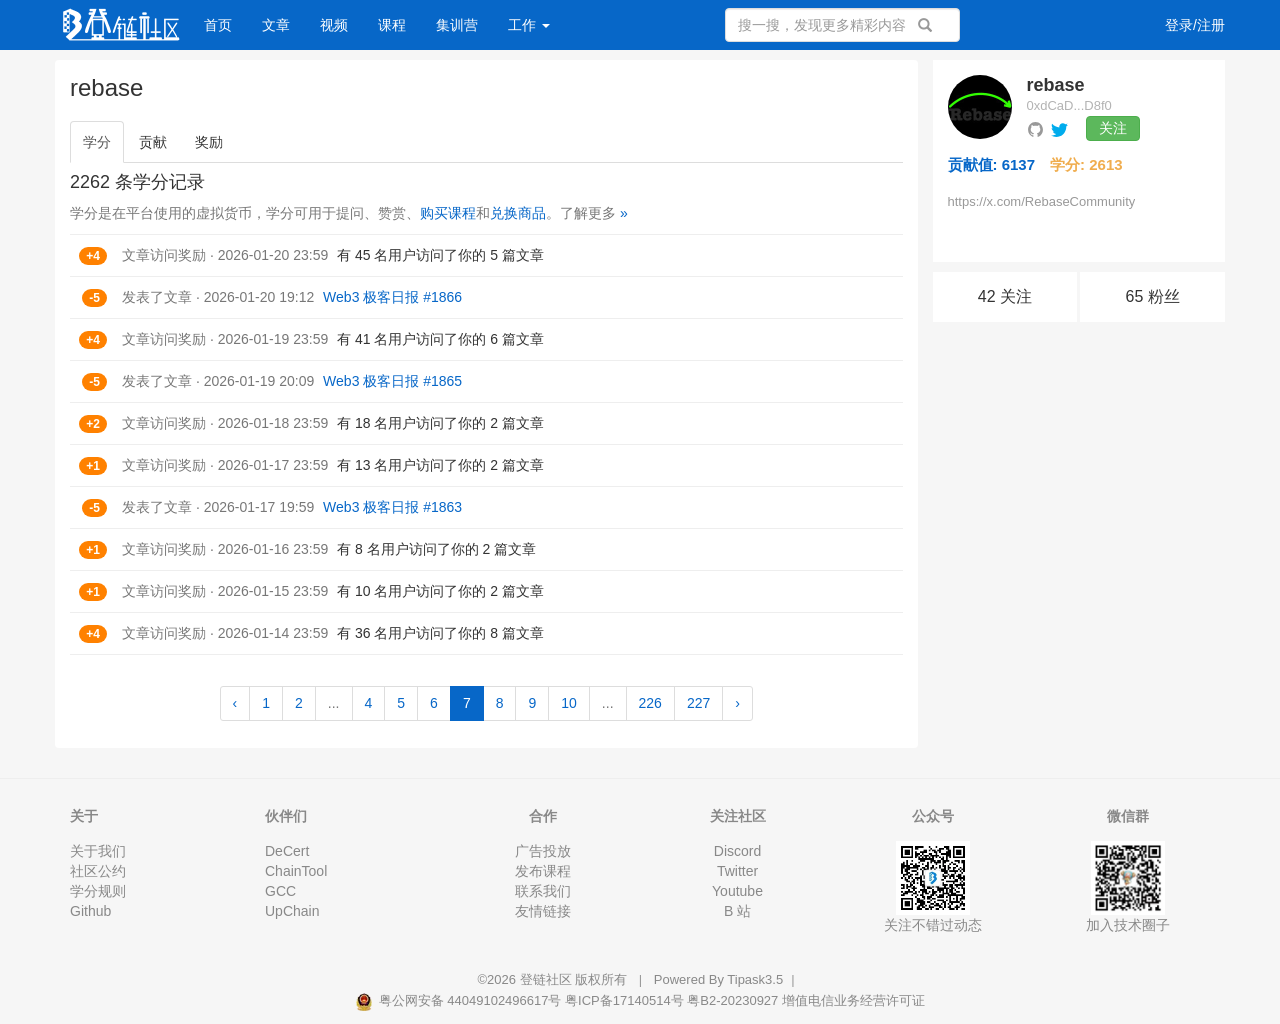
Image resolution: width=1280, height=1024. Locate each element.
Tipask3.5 (755, 979)
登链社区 (548, 979)
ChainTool (296, 871)
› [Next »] (737, 703)
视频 (334, 25)
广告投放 (543, 851)
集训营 (457, 25)
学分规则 (98, 891)
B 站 (737, 911)
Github (90, 911)
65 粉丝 (1153, 296)
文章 (276, 25)
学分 (97, 142)
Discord (737, 851)
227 (698, 703)
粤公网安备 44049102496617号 (460, 1000)
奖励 (209, 142)
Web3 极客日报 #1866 (392, 297)
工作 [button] (529, 25)
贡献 (153, 142)
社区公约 (98, 871)
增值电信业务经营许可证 (853, 1000)
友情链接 (543, 911)
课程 (392, 25)
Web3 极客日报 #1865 (392, 381)
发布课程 (543, 871)
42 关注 (1005, 296)
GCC (280, 891)
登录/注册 (1195, 25)
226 (650, 703)
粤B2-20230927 (732, 1000)
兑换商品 (518, 213)
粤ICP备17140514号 (624, 1000)
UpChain (292, 911)
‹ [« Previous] (235, 703)
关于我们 (98, 851)
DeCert (287, 851)
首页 (218, 25)
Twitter (737, 871)
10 (569, 703)
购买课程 (448, 213)
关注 (1113, 128)
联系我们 (543, 891)
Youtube (737, 891)
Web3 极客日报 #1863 (392, 507)
